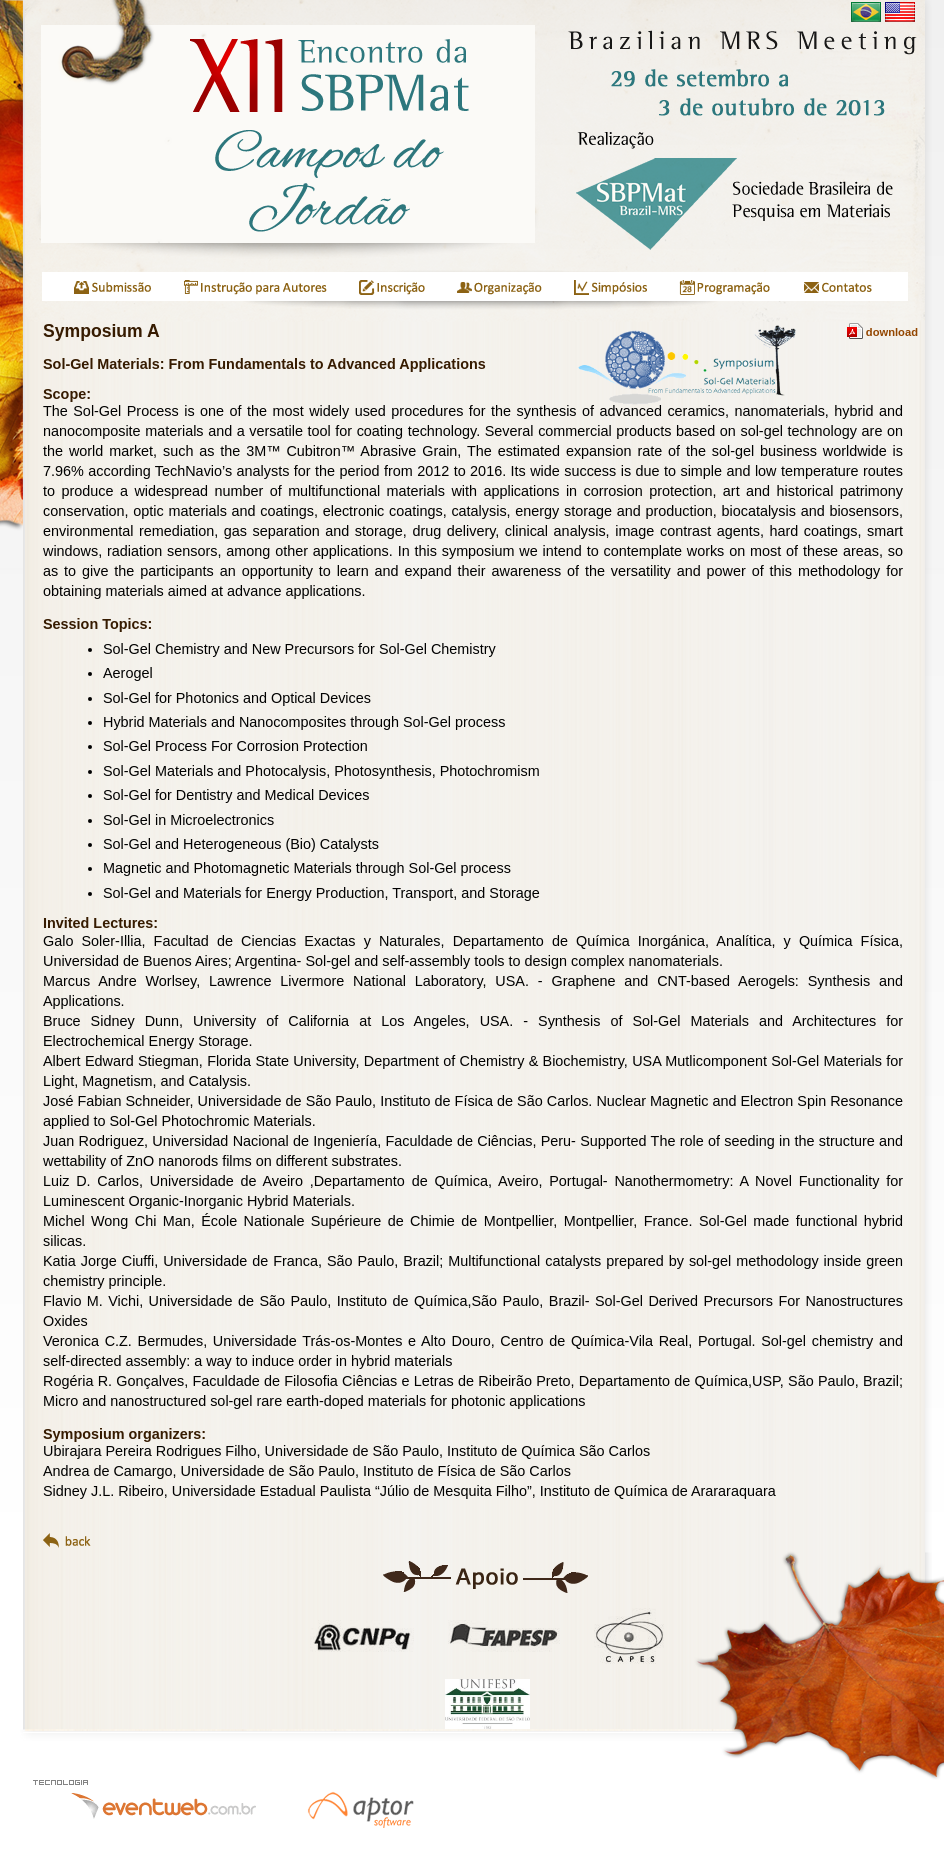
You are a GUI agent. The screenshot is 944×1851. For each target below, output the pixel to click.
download (882, 332)
